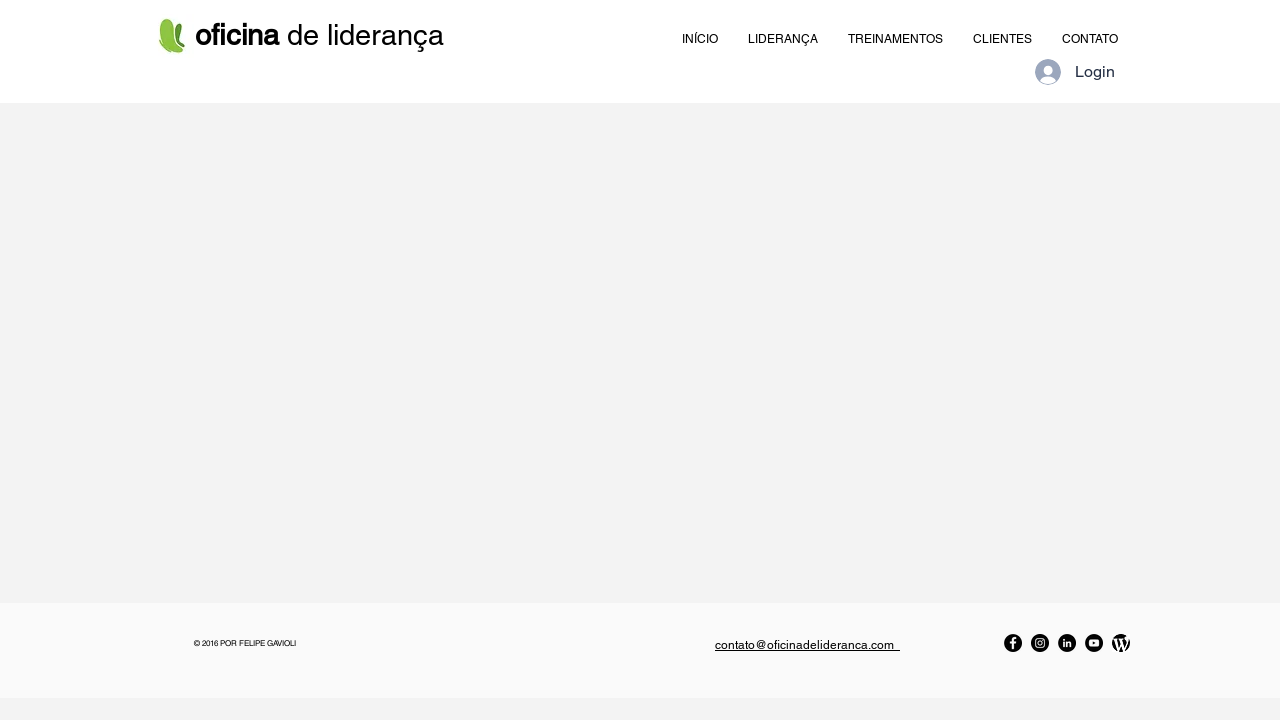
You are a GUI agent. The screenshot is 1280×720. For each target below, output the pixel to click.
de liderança (323, 35)
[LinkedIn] (1067, 643)
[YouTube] (1094, 643)
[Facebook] (1013, 643)
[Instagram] (1040, 643)
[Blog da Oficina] (1121, 643)
